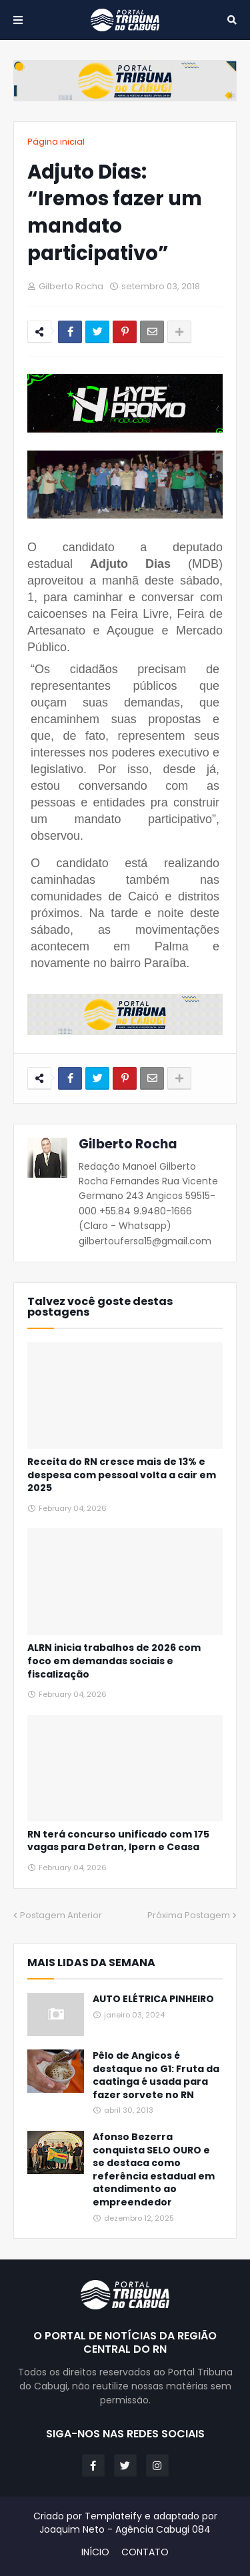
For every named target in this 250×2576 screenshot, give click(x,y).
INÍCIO (95, 2552)
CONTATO (145, 2552)
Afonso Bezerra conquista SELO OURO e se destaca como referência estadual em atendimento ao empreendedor (154, 2170)
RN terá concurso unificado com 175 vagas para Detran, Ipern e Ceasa (118, 1841)
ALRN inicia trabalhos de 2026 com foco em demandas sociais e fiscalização (114, 1661)
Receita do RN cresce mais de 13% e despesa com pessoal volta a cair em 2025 (121, 1475)
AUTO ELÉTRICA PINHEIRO (153, 1999)
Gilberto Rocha (128, 1144)
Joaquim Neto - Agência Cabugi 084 (125, 2529)
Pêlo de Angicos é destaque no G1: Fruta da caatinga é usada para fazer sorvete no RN (156, 2075)
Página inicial (56, 141)
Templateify (113, 2516)
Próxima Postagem (188, 1915)
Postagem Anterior (61, 1915)
